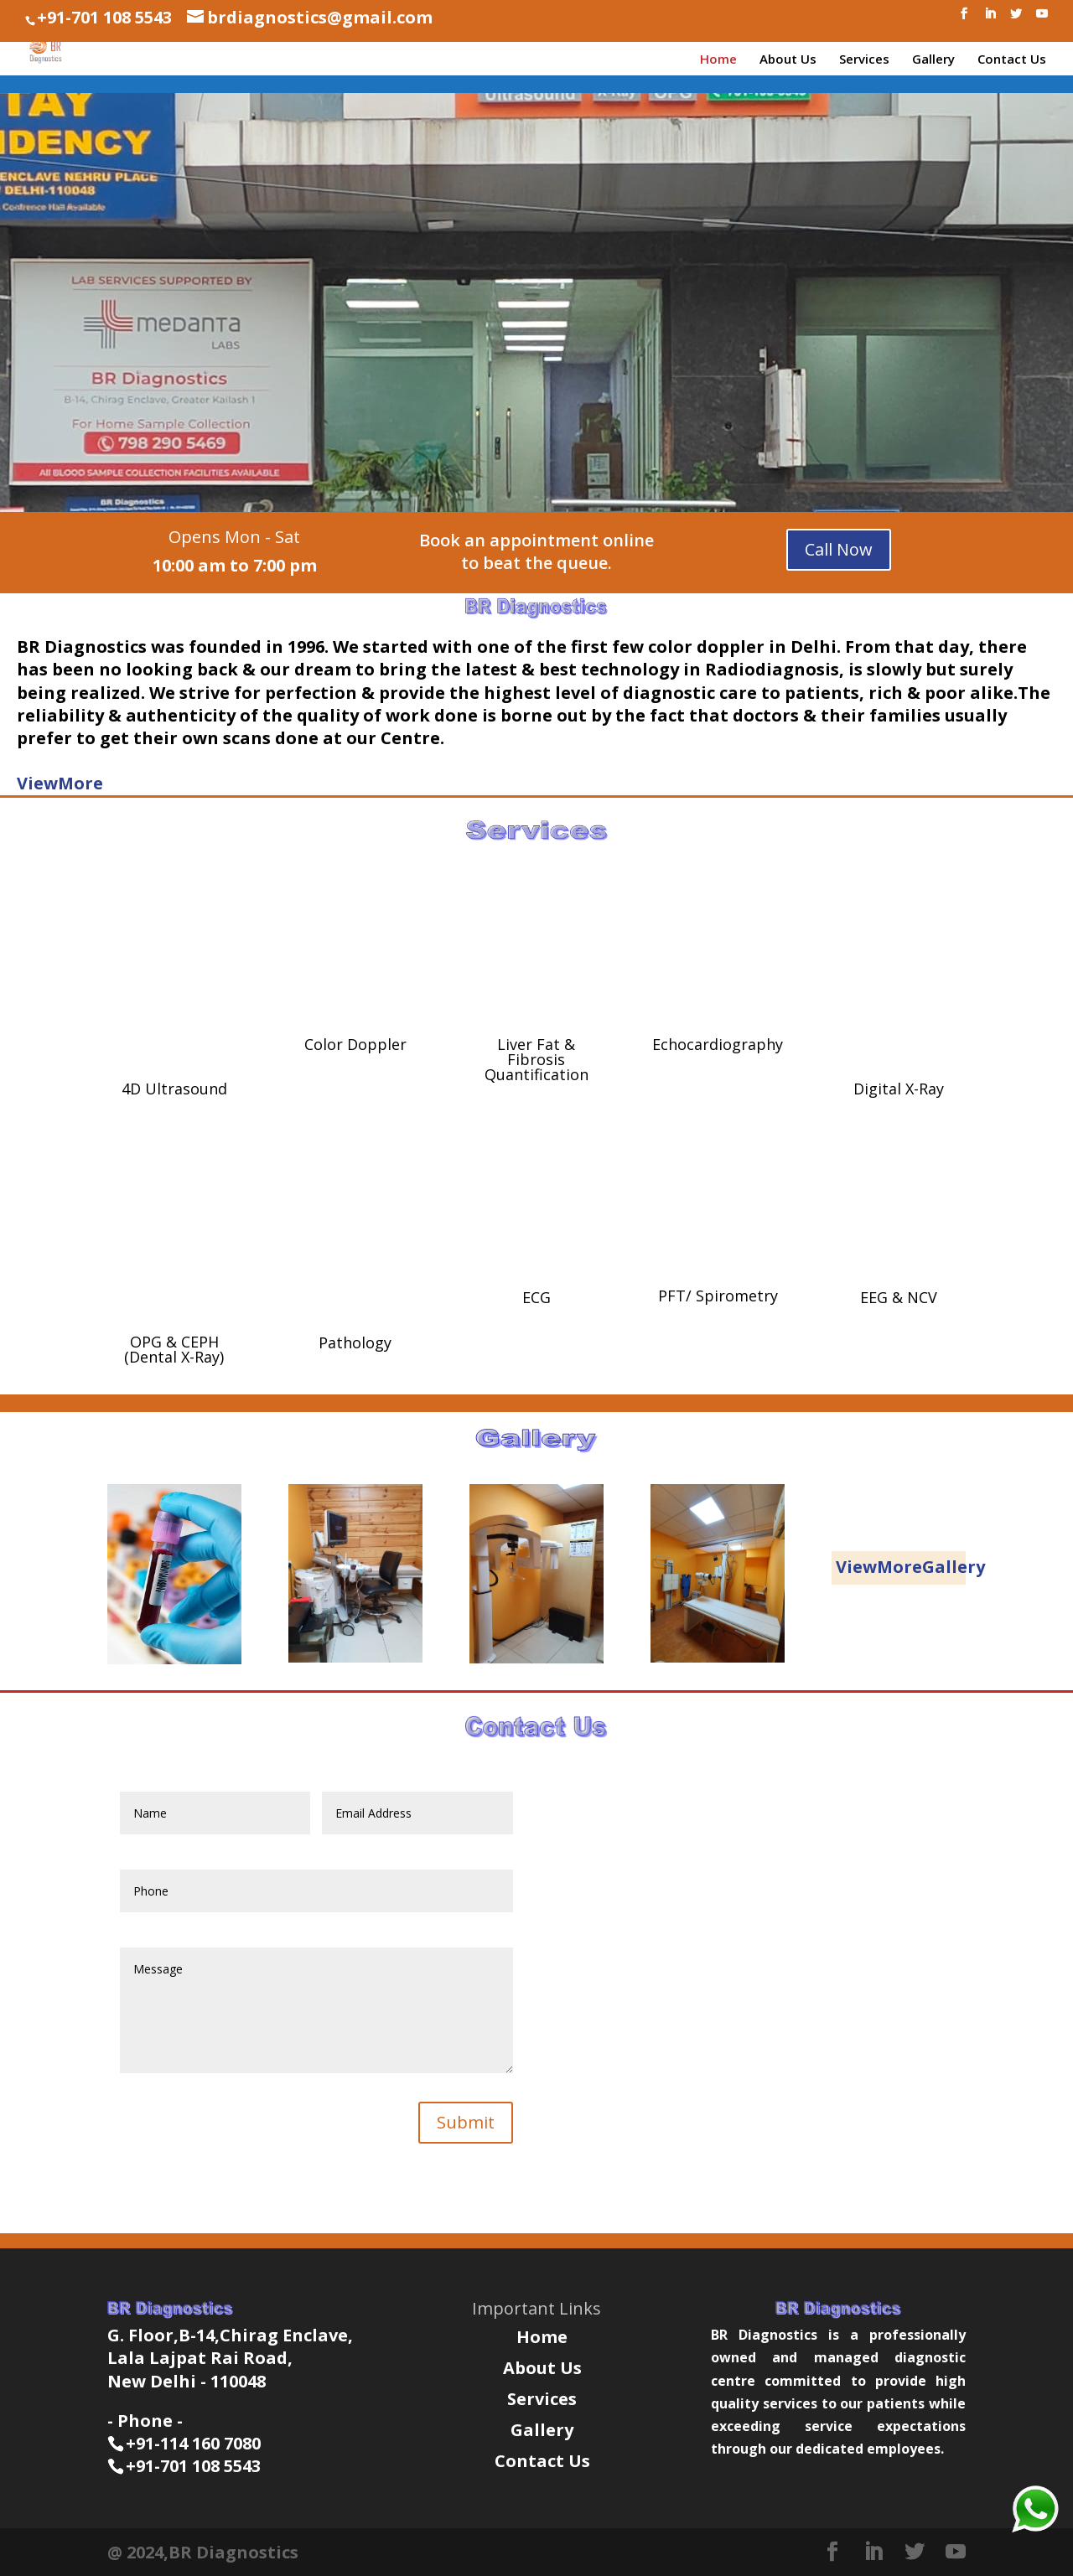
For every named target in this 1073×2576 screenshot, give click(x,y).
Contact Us (1011, 60)
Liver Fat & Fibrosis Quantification (536, 1059)
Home (718, 60)
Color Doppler (355, 1044)
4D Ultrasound (174, 1089)
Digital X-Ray (898, 1089)
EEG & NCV (898, 1297)
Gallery (933, 60)
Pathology (355, 1342)
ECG (536, 1297)
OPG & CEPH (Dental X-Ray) (174, 1349)
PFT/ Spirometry (718, 1295)
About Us (787, 60)
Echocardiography (717, 1044)
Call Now (839, 549)
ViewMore (60, 783)
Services (864, 60)
